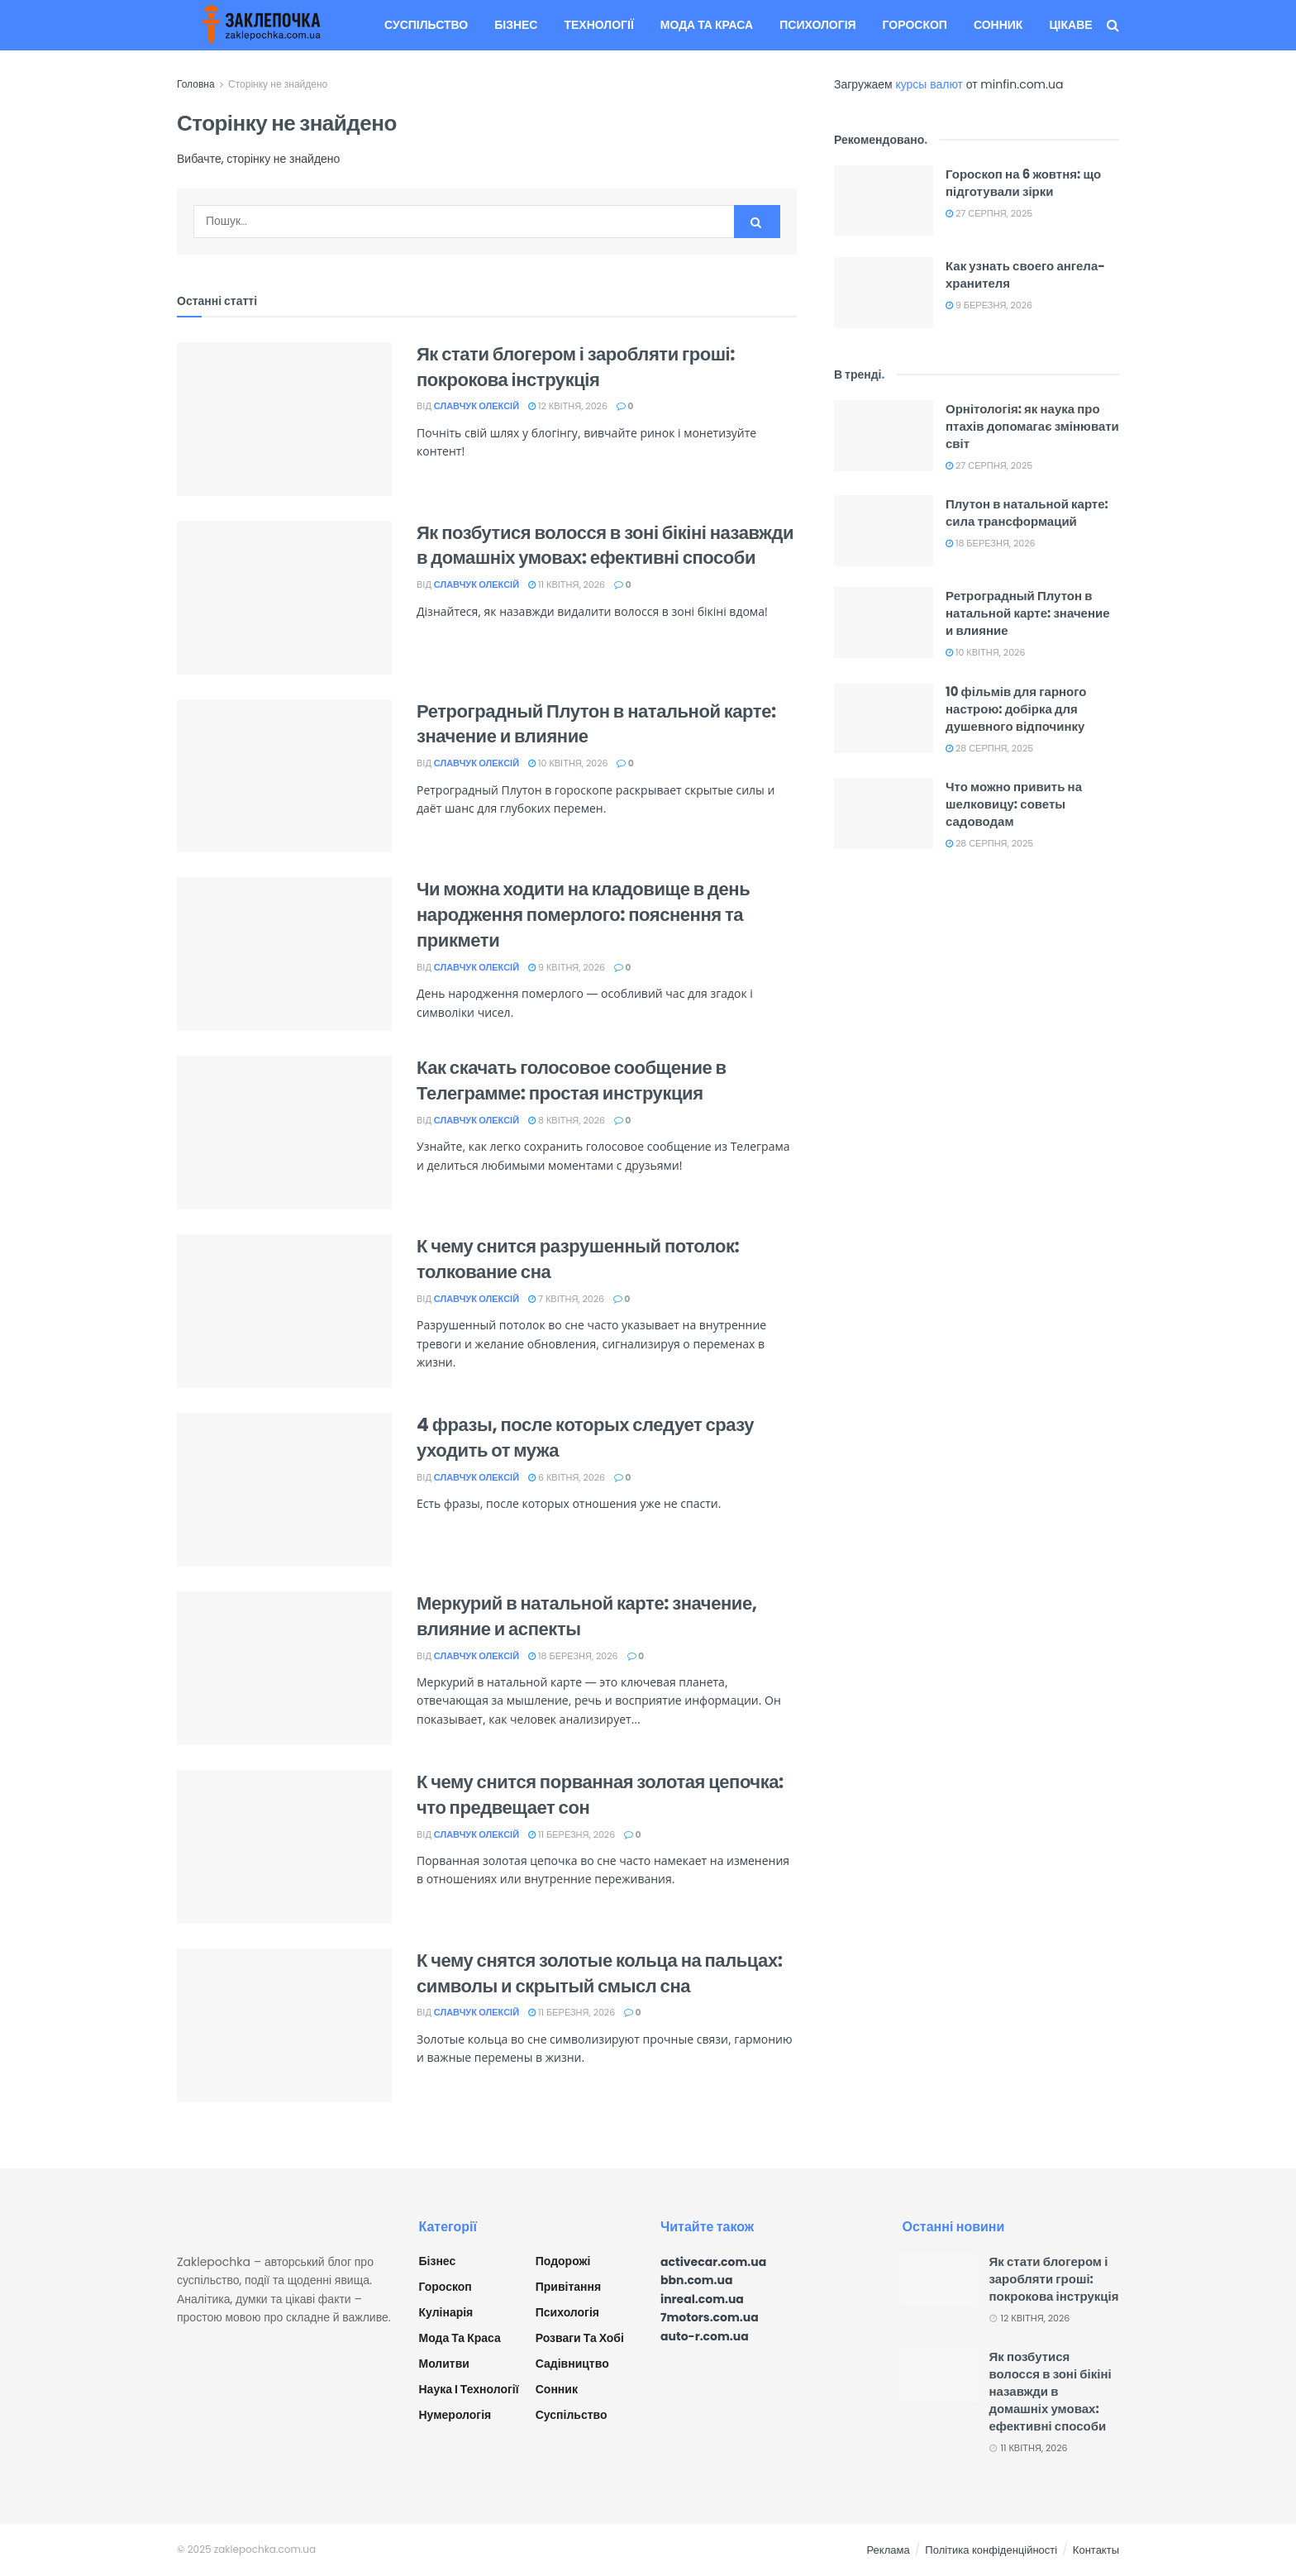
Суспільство (426, 25)
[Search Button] (757, 221)
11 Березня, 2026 (571, 1834)
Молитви (444, 2363)
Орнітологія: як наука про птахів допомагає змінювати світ (1032, 426)
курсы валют (929, 84)
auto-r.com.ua (704, 2336)
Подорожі (563, 2261)
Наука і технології (469, 2389)
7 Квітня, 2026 (566, 1298)
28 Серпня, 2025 (989, 748)
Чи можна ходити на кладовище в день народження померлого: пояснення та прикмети (583, 914)
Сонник (998, 25)
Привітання (568, 2286)
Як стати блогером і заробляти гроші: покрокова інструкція (576, 367)
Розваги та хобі (580, 2338)
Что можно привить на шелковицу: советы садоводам (1014, 804)
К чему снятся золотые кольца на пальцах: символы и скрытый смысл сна (600, 1973)
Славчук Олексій (476, 406)
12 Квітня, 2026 (568, 406)
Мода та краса (706, 25)
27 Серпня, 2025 (989, 213)
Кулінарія (446, 2312)
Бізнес (515, 25)
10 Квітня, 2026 (568, 763)
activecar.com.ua (713, 2262)
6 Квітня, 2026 (566, 1477)
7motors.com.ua (709, 2317)
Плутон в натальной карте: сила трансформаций (1027, 512)
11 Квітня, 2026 (566, 584)
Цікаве (1070, 25)
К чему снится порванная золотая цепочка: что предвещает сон (600, 1794)
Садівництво (572, 2363)
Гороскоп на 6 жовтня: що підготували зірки (1023, 182)
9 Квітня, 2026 (566, 967)
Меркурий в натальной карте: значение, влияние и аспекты (587, 1616)
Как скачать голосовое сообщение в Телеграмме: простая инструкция (572, 1080)
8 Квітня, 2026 (566, 1120)
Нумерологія (455, 2415)
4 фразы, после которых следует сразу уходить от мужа (585, 1437)
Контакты (1096, 2550)
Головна (196, 84)
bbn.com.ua (696, 2280)
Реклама (888, 2550)
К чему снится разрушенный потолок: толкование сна (578, 1259)
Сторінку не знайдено (277, 84)
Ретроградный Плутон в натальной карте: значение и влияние (596, 724)
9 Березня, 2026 (989, 305)
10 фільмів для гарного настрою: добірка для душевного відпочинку (1016, 709)
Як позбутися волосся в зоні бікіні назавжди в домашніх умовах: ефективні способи (605, 545)
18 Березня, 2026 (573, 1655)
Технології (598, 25)
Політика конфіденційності (991, 2550)
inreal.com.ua (702, 2299)
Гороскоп (915, 25)
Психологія (817, 25)
